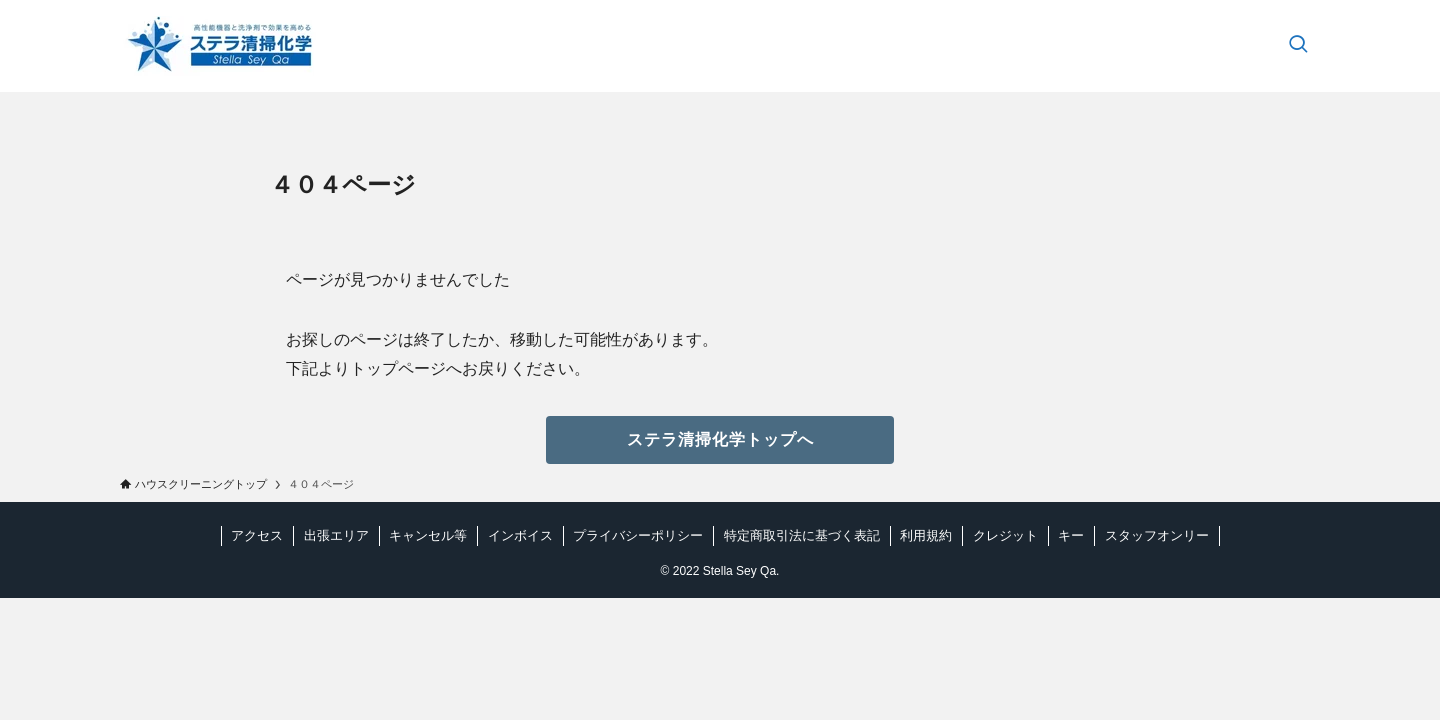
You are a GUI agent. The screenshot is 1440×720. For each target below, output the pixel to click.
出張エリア (336, 535)
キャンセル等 (428, 535)
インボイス (520, 535)
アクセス (257, 535)
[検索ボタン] (1298, 46)
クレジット (1005, 535)
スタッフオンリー (1157, 535)
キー (1071, 535)
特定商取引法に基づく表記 (802, 535)
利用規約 (926, 535)
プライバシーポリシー (638, 535)
